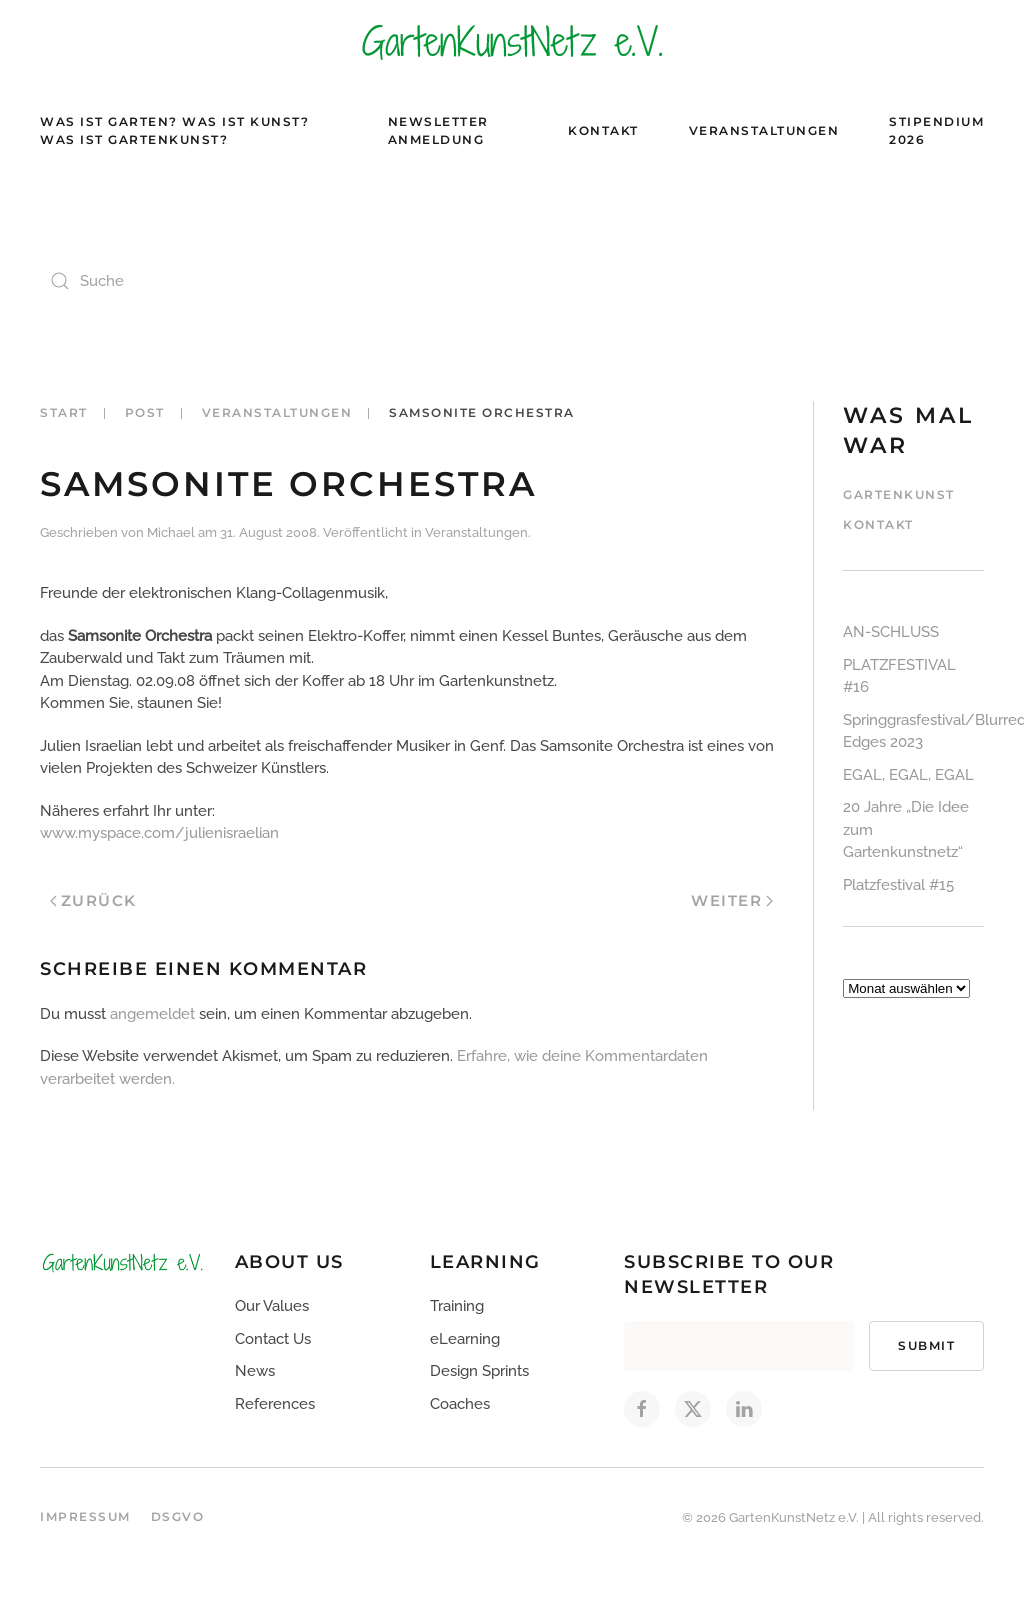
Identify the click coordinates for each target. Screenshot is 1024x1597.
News (255, 1371)
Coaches (460, 1404)
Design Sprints (479, 1371)
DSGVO (178, 1516)
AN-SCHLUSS (891, 632)
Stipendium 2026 (936, 130)
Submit (926, 1345)
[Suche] (240, 281)
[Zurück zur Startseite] (512, 40)
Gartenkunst (899, 494)
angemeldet (152, 1014)
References (275, 1404)
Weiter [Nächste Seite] (732, 900)
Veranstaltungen (764, 130)
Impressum (85, 1516)
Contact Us (273, 1339)
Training (457, 1306)
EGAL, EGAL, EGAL (908, 775)
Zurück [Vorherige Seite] (93, 900)
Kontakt (603, 130)
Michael (171, 532)
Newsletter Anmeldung (438, 130)
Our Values (272, 1306)
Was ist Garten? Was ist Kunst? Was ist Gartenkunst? (174, 130)
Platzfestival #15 (898, 885)
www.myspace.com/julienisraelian (159, 833)
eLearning (465, 1339)
